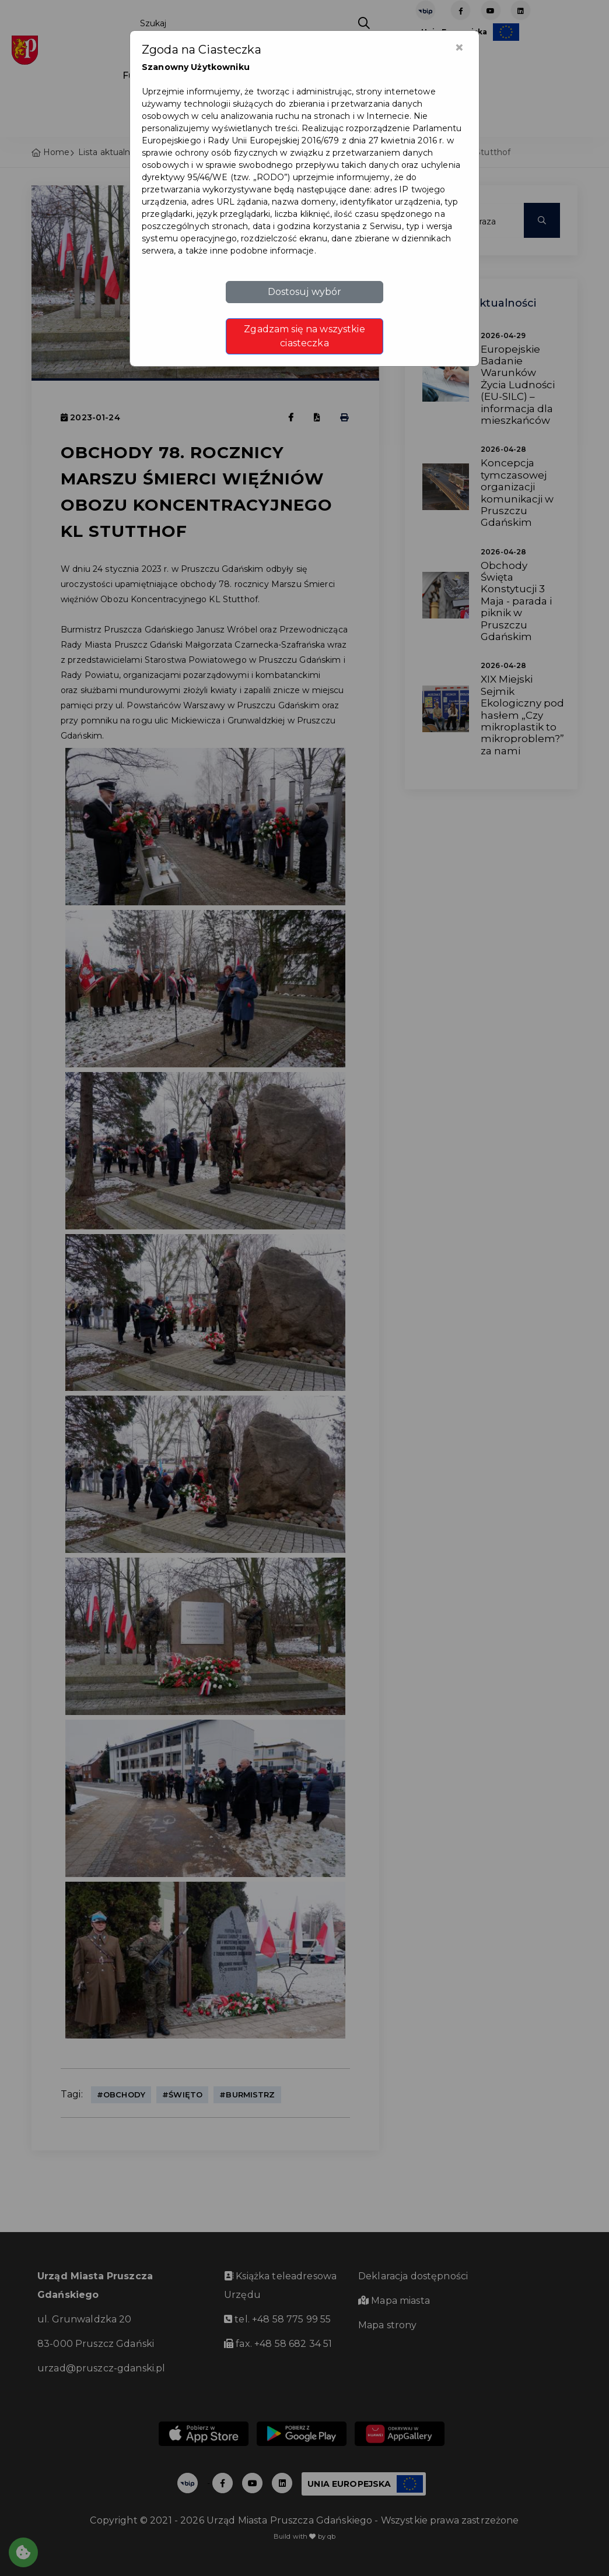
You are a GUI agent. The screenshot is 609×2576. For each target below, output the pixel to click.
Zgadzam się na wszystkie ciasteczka (304, 336)
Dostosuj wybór (305, 291)
